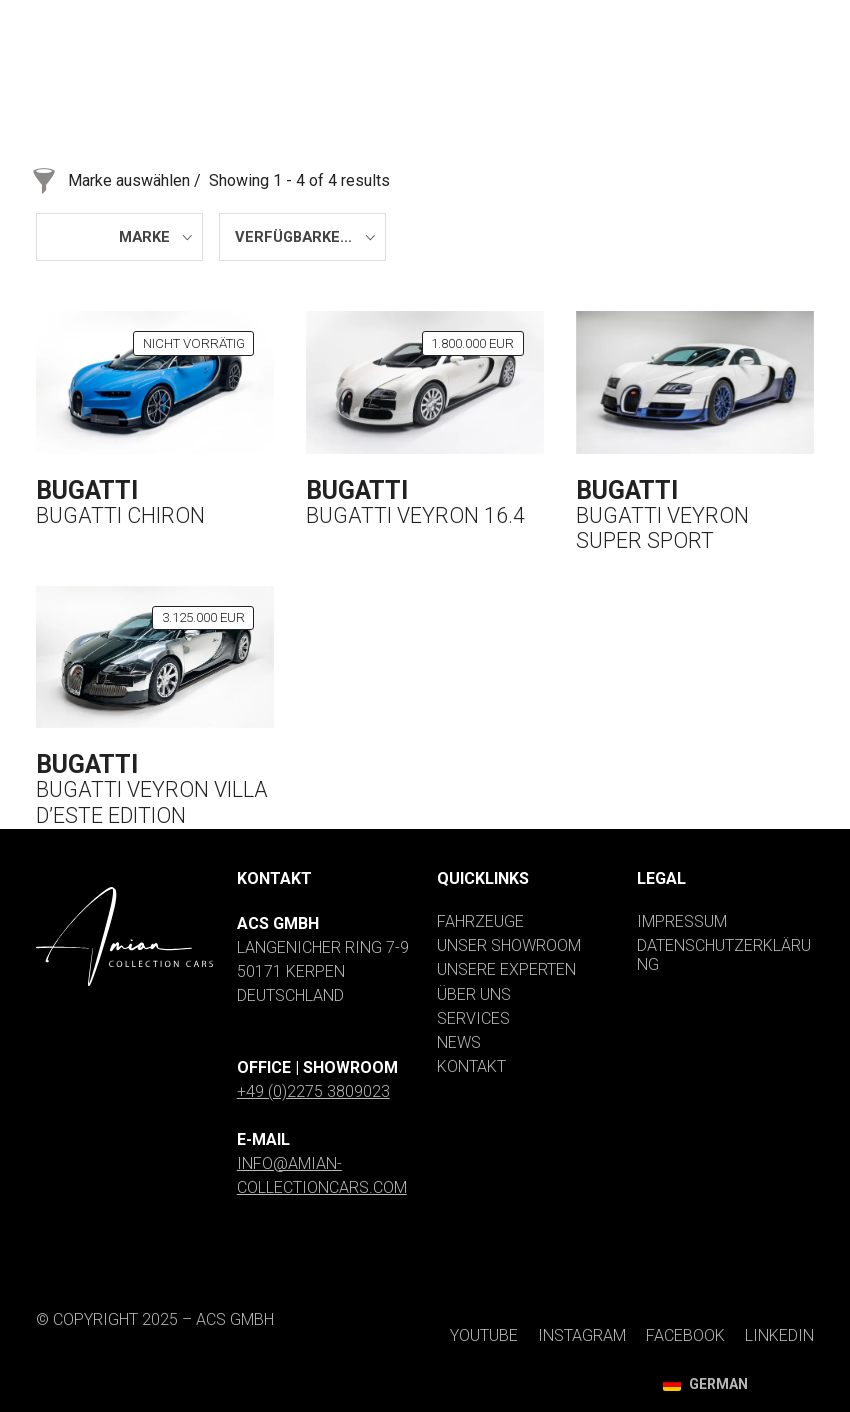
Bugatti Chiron (120, 515)
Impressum (682, 921)
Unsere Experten (506, 969)
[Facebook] (659, 18)
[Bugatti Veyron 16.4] (425, 382)
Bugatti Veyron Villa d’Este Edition (152, 802)
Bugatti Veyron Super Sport (662, 528)
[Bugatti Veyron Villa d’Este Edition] (155, 657)
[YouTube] (421, 18)
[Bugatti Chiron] (155, 382)
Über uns (474, 994)
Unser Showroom (509, 945)
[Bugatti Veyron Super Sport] (695, 382)
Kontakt (471, 1066)
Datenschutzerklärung (724, 955)
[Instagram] (538, 18)
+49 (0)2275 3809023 (313, 1091)
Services (473, 1018)
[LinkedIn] (771, 18)
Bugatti (87, 490)
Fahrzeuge (480, 921)
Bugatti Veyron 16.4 (415, 515)
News (459, 1042)
